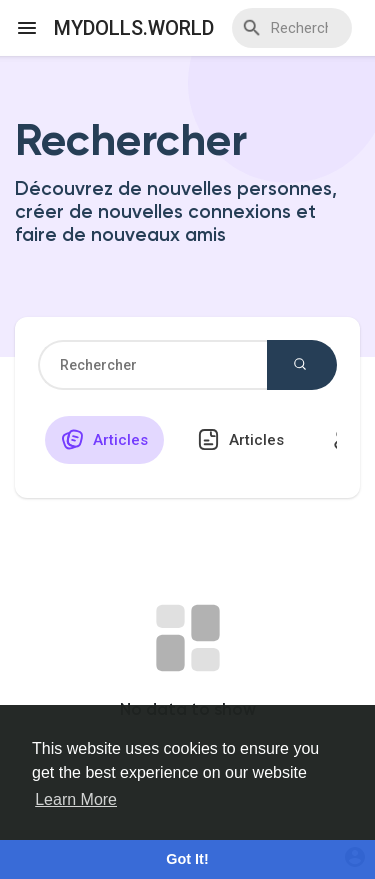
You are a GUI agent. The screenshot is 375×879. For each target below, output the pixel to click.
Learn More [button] (76, 799)
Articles (104, 439)
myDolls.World (134, 28)
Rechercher (300, 364)
